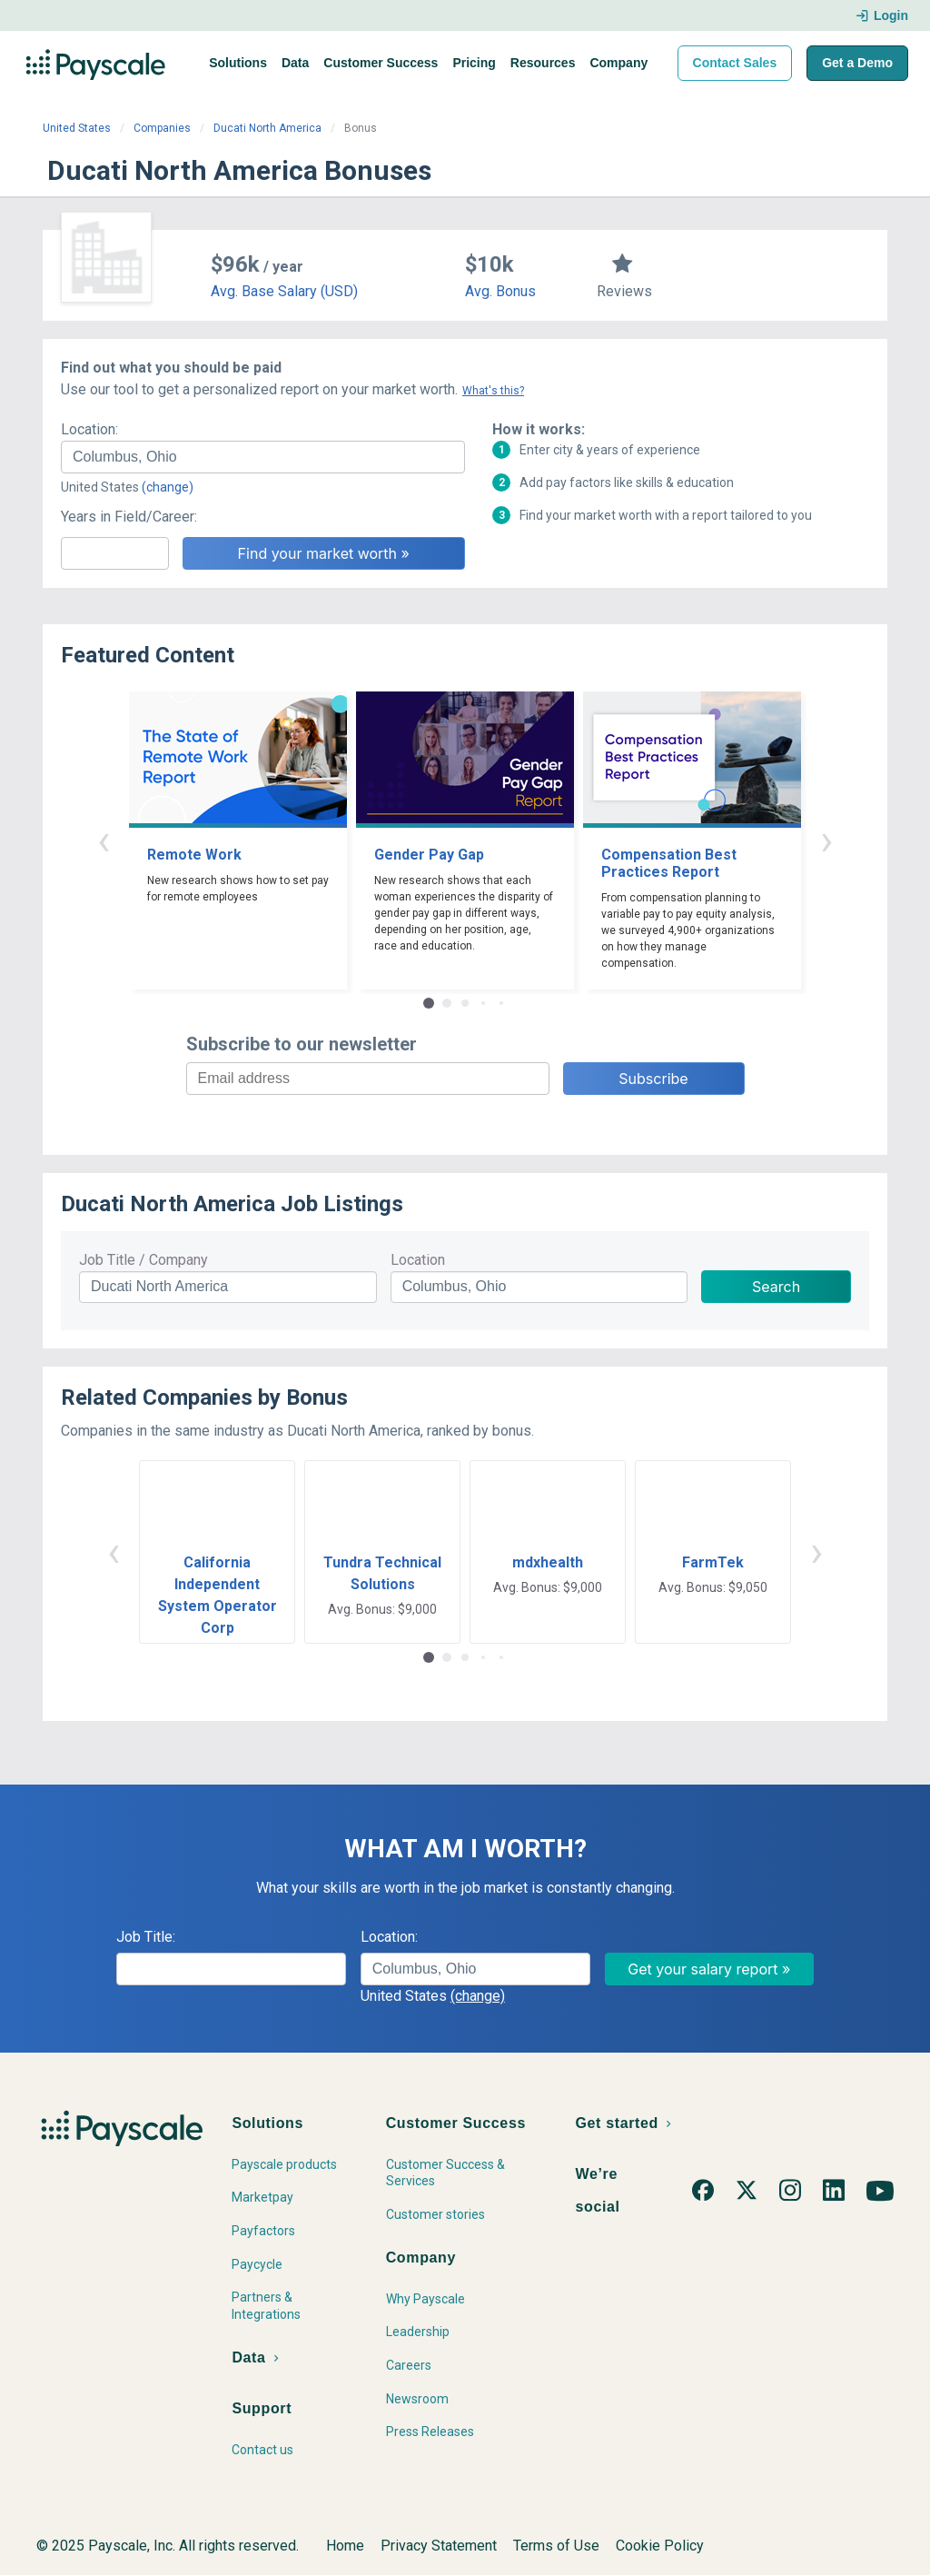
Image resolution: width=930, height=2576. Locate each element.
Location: (89, 429)
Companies (162, 128)
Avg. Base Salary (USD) (284, 291)
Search (776, 1287)
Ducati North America (267, 128)
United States (77, 128)
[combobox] (263, 457)
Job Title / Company (143, 1259)
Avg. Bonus (500, 291)
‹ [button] (103, 840)
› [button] (826, 840)
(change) (167, 487)
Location (418, 1259)
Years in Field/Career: (129, 516)
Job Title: (145, 1936)
